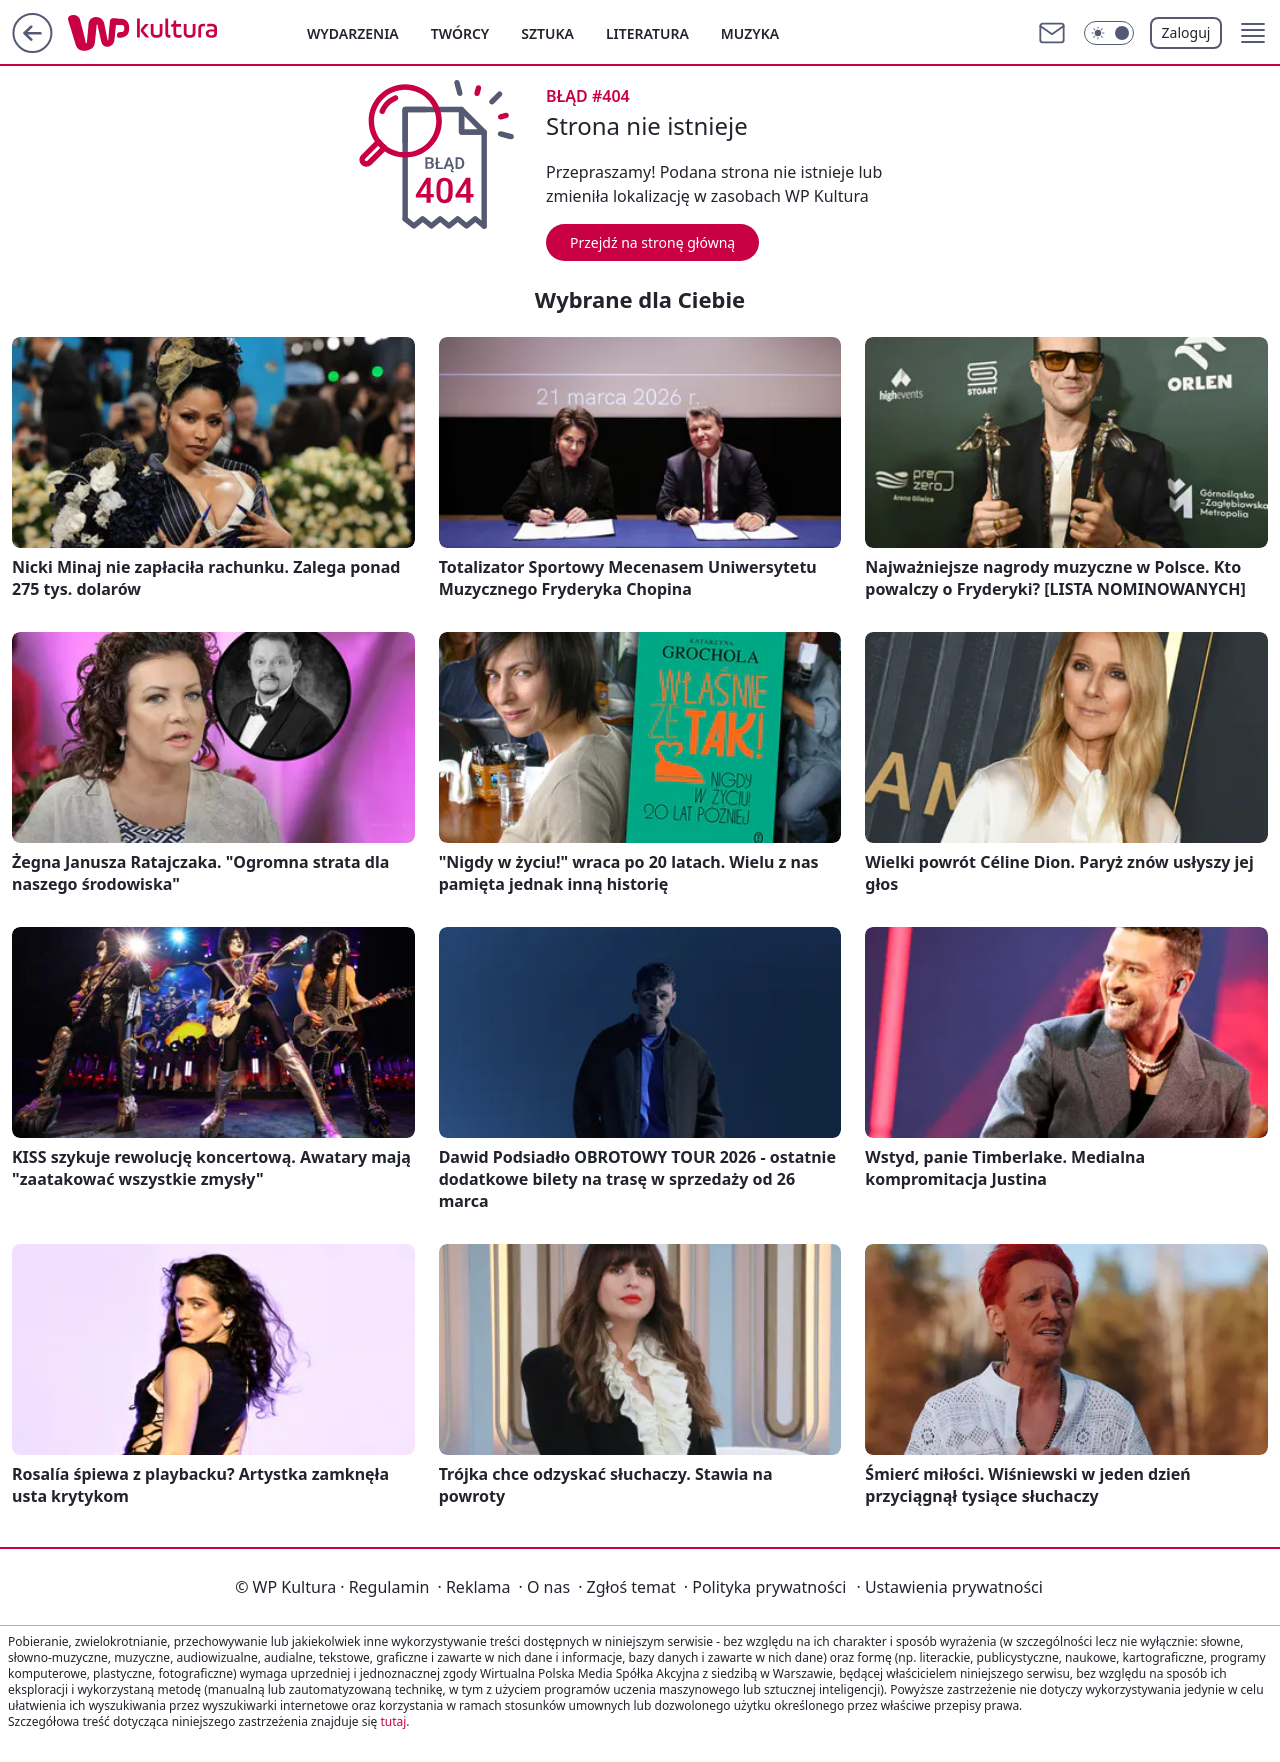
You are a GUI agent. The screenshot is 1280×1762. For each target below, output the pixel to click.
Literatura (647, 33)
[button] (1253, 33)
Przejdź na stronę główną (652, 242)
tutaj (393, 1721)
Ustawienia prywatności (949, 1587)
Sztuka (547, 33)
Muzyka (750, 33)
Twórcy (460, 33)
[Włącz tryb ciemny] (1109, 33)
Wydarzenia (353, 33)
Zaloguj (1186, 32)
